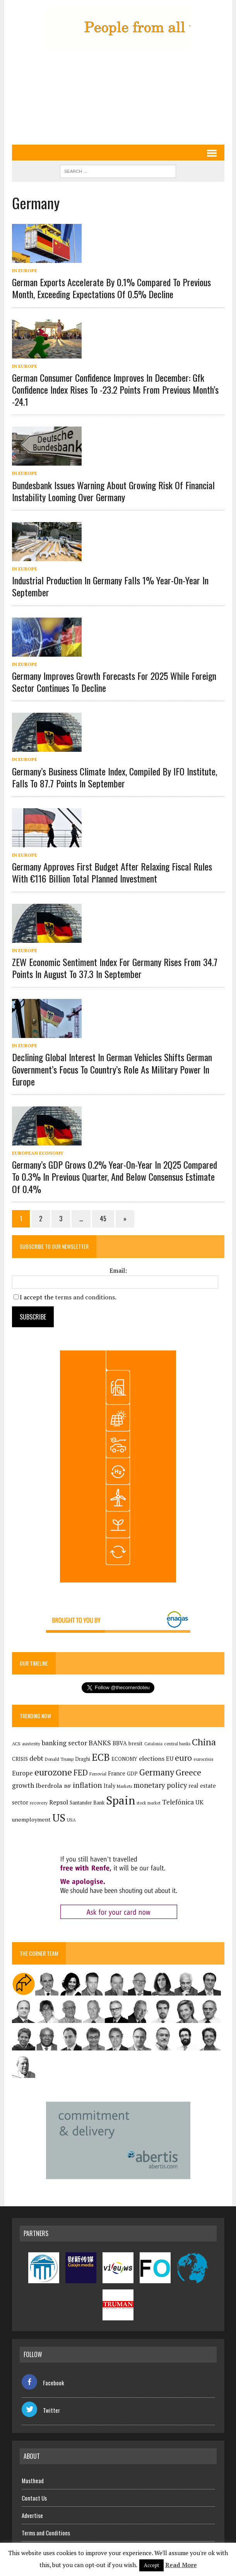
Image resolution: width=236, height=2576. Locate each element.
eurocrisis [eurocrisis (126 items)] (203, 1759)
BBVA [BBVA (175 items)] (120, 1743)
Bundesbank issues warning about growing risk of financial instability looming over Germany (113, 491)
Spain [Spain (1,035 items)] (120, 1800)
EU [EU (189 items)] (169, 1758)
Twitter (41, 2410)
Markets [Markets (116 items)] (124, 1786)
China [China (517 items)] (204, 1742)
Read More (181, 2565)
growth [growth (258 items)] (23, 1785)
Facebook (43, 2382)
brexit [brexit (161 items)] (135, 1743)
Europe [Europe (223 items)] (22, 1773)
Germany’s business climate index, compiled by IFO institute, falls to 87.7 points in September (114, 777)
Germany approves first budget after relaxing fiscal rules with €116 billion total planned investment (112, 872)
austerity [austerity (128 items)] (31, 1743)
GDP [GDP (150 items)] (132, 1773)
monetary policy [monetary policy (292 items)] (160, 1785)
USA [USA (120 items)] (71, 1820)
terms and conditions (85, 1297)
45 (103, 1218)
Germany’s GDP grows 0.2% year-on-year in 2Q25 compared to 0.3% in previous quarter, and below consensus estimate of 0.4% (114, 1176)
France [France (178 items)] (116, 1773)
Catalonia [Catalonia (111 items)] (153, 1743)
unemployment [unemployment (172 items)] (31, 1819)
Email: (118, 1270)
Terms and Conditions (46, 2532)
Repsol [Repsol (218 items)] (58, 1802)
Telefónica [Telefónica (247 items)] (178, 1802)
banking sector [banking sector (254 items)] (64, 1742)
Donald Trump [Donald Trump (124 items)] (59, 1759)
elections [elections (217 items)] (151, 1758)
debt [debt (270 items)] (36, 1758)
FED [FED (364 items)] (81, 1772)
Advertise (32, 2515)
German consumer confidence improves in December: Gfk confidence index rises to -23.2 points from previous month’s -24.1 (115, 389)
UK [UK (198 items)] (199, 1802)
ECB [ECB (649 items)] (101, 1757)
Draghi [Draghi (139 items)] (82, 1759)
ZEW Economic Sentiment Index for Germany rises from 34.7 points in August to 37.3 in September (114, 968)
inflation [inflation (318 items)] (87, 1785)
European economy (37, 1153)
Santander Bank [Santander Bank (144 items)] (87, 1802)
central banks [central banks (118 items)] (177, 1743)
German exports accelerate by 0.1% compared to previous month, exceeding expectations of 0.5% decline (111, 288)
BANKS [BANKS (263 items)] (100, 1742)
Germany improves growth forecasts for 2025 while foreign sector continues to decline (114, 682)
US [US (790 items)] (58, 1818)
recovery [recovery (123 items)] (39, 1803)
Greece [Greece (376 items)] (188, 1772)
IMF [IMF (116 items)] (67, 1786)
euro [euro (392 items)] (183, 1757)
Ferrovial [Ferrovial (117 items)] (97, 1774)
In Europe (24, 270)
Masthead (33, 2480)
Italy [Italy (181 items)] (109, 1785)
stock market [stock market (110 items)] (149, 1803)
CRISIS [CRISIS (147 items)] (20, 1759)
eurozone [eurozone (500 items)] (53, 1772)
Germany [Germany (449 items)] (156, 1772)
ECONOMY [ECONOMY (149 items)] (124, 1758)
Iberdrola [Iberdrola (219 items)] (49, 1785)
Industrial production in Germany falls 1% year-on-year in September (110, 586)
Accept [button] (151, 2565)
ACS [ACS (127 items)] (16, 1743)
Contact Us (34, 2498)
